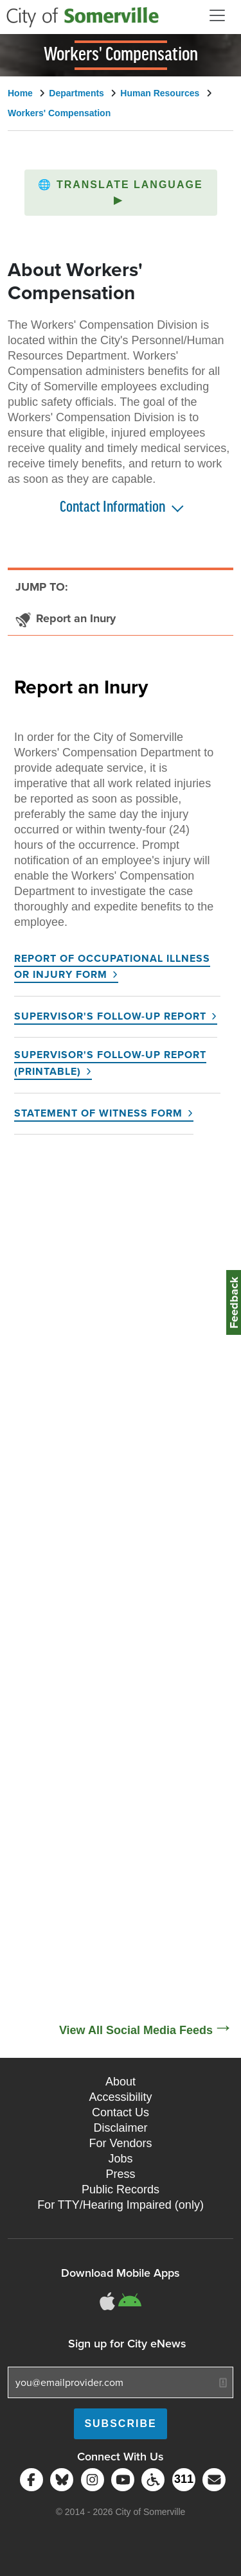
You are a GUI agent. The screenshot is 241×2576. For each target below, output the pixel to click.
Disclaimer (120, 2127)
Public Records (120, 2189)
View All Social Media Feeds (136, 2030)
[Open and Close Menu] (217, 15)
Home (20, 93)
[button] (120, 193)
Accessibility (120, 2097)
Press (120, 2174)
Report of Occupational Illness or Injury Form (112, 966)
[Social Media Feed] (120, 1584)
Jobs (120, 2158)
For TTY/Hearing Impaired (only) (120, 2204)
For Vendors (120, 2143)
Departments (76, 93)
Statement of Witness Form (98, 1113)
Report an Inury (81, 686)
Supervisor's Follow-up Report (110, 1016)
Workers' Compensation (59, 113)
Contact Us (120, 2112)
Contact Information (112, 508)
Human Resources (159, 93)
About (120, 2081)
